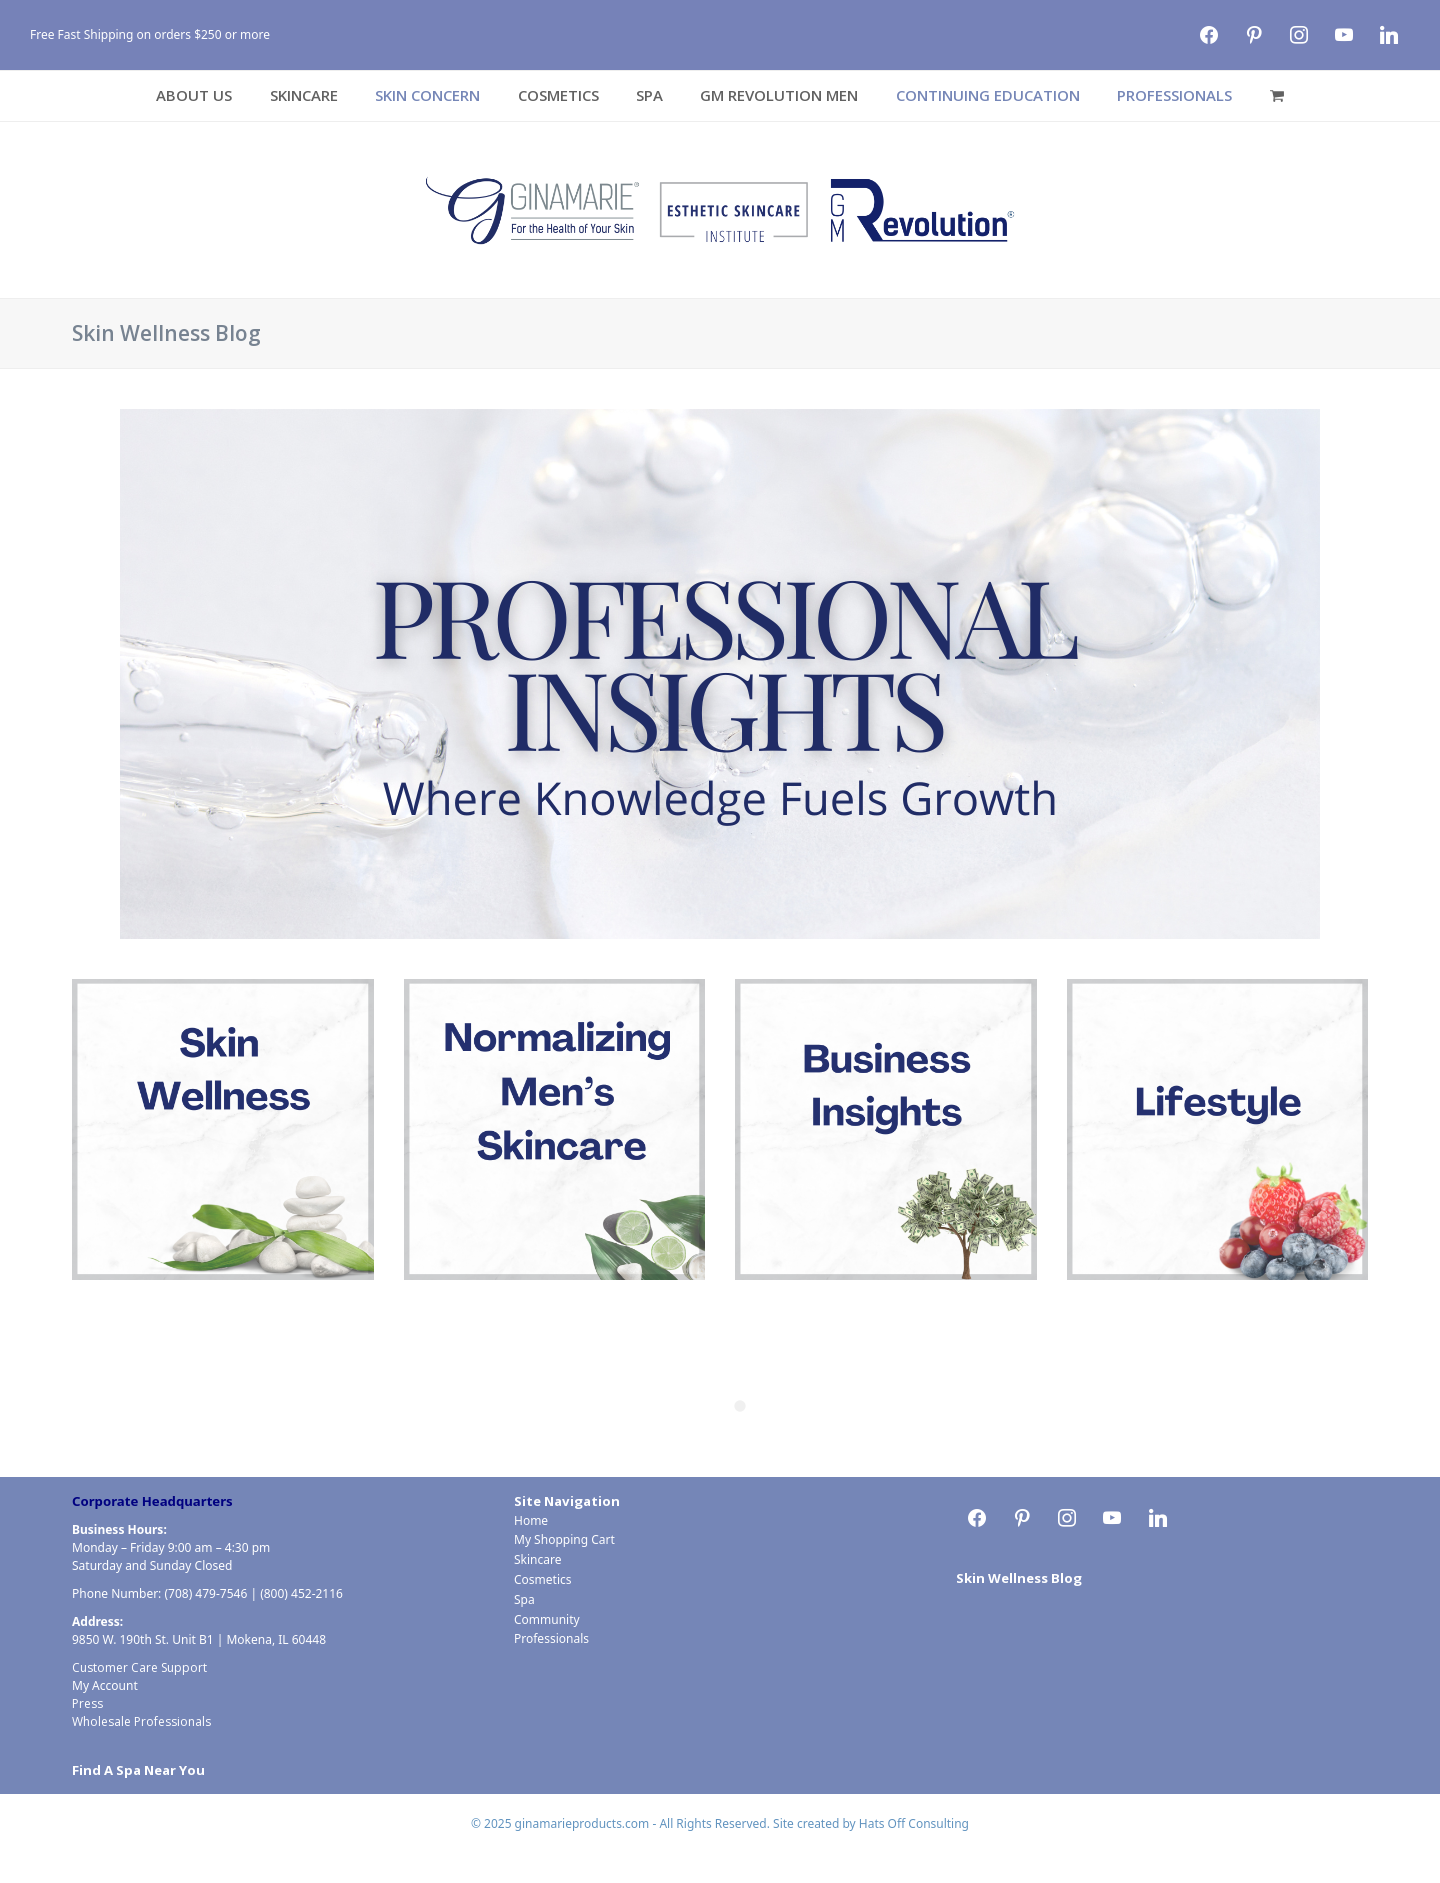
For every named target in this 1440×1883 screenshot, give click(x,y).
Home (531, 1520)
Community (547, 1619)
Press (87, 1703)
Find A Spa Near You (138, 1770)
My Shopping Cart (564, 1539)
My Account (105, 1685)
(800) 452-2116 (301, 1593)
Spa (524, 1599)
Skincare (537, 1559)
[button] (1277, 96)
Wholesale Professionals (141, 1721)
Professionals (551, 1638)
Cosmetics (543, 1579)
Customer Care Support (139, 1667)
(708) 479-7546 (205, 1593)
